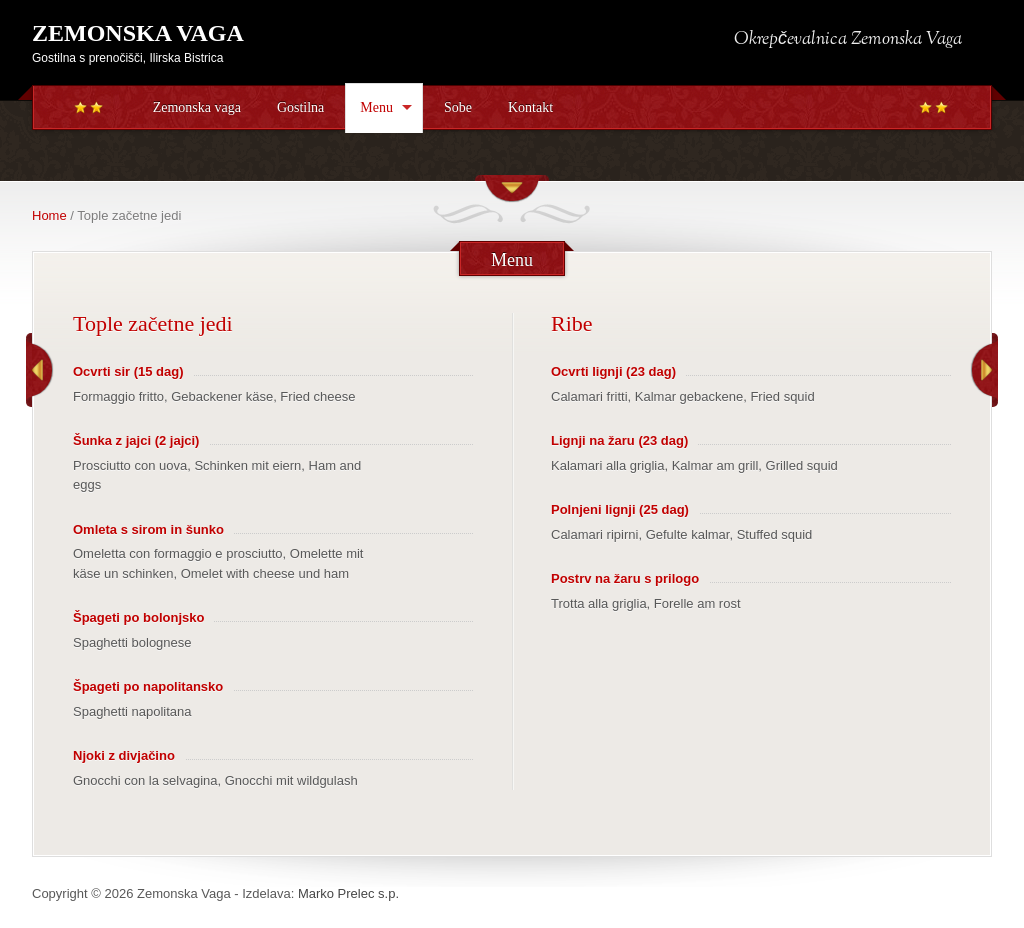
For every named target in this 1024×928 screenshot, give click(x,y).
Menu (376, 107)
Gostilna (300, 107)
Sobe (458, 107)
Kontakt (530, 107)
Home (49, 215)
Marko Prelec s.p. (348, 893)
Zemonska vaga (197, 107)
